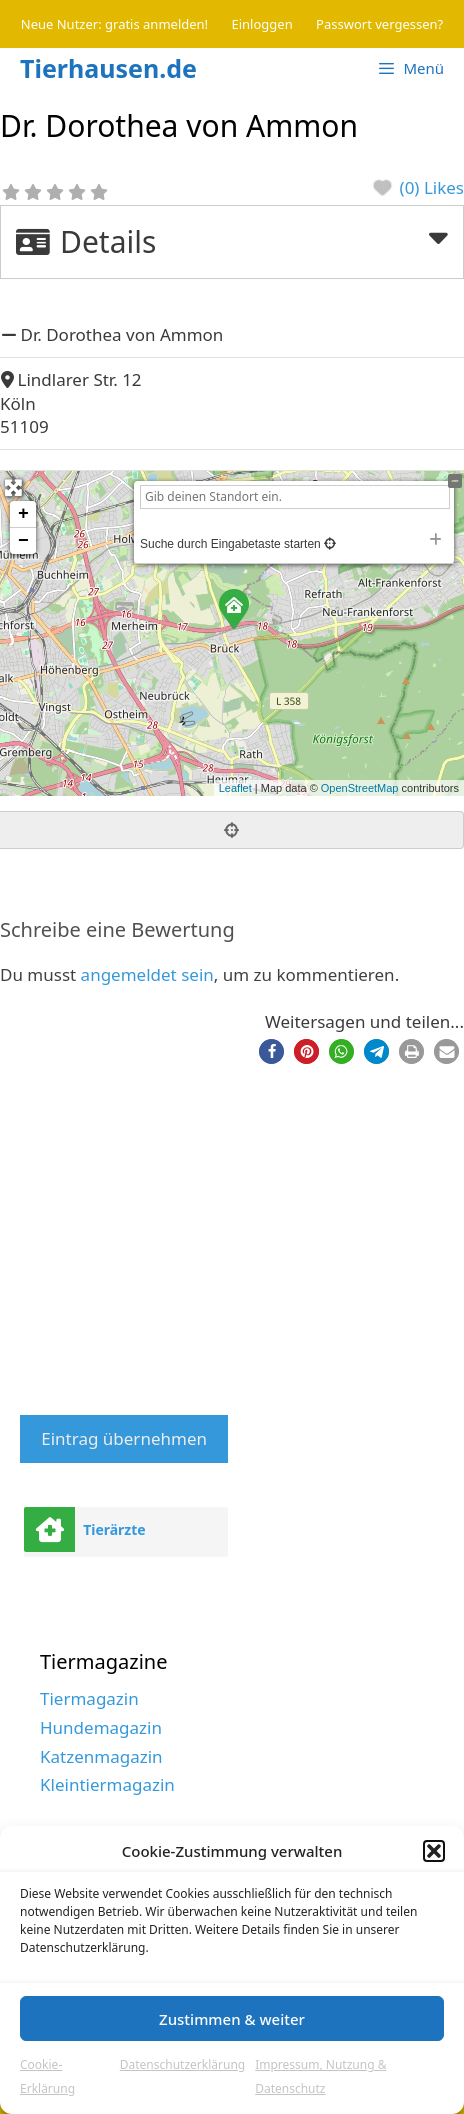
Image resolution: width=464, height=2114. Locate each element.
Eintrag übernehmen (124, 1438)
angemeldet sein (147, 974)
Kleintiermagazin (107, 1784)
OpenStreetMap (360, 788)
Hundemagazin (101, 1727)
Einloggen (262, 24)
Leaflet (235, 788)
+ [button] (23, 514)
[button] (434, 1851)
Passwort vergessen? (379, 24)
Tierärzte (114, 1529)
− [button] (23, 541)
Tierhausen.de (108, 68)
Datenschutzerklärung (182, 2064)
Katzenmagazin (101, 1756)
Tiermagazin (89, 1698)
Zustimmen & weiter (232, 2019)
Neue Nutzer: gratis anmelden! (114, 24)
